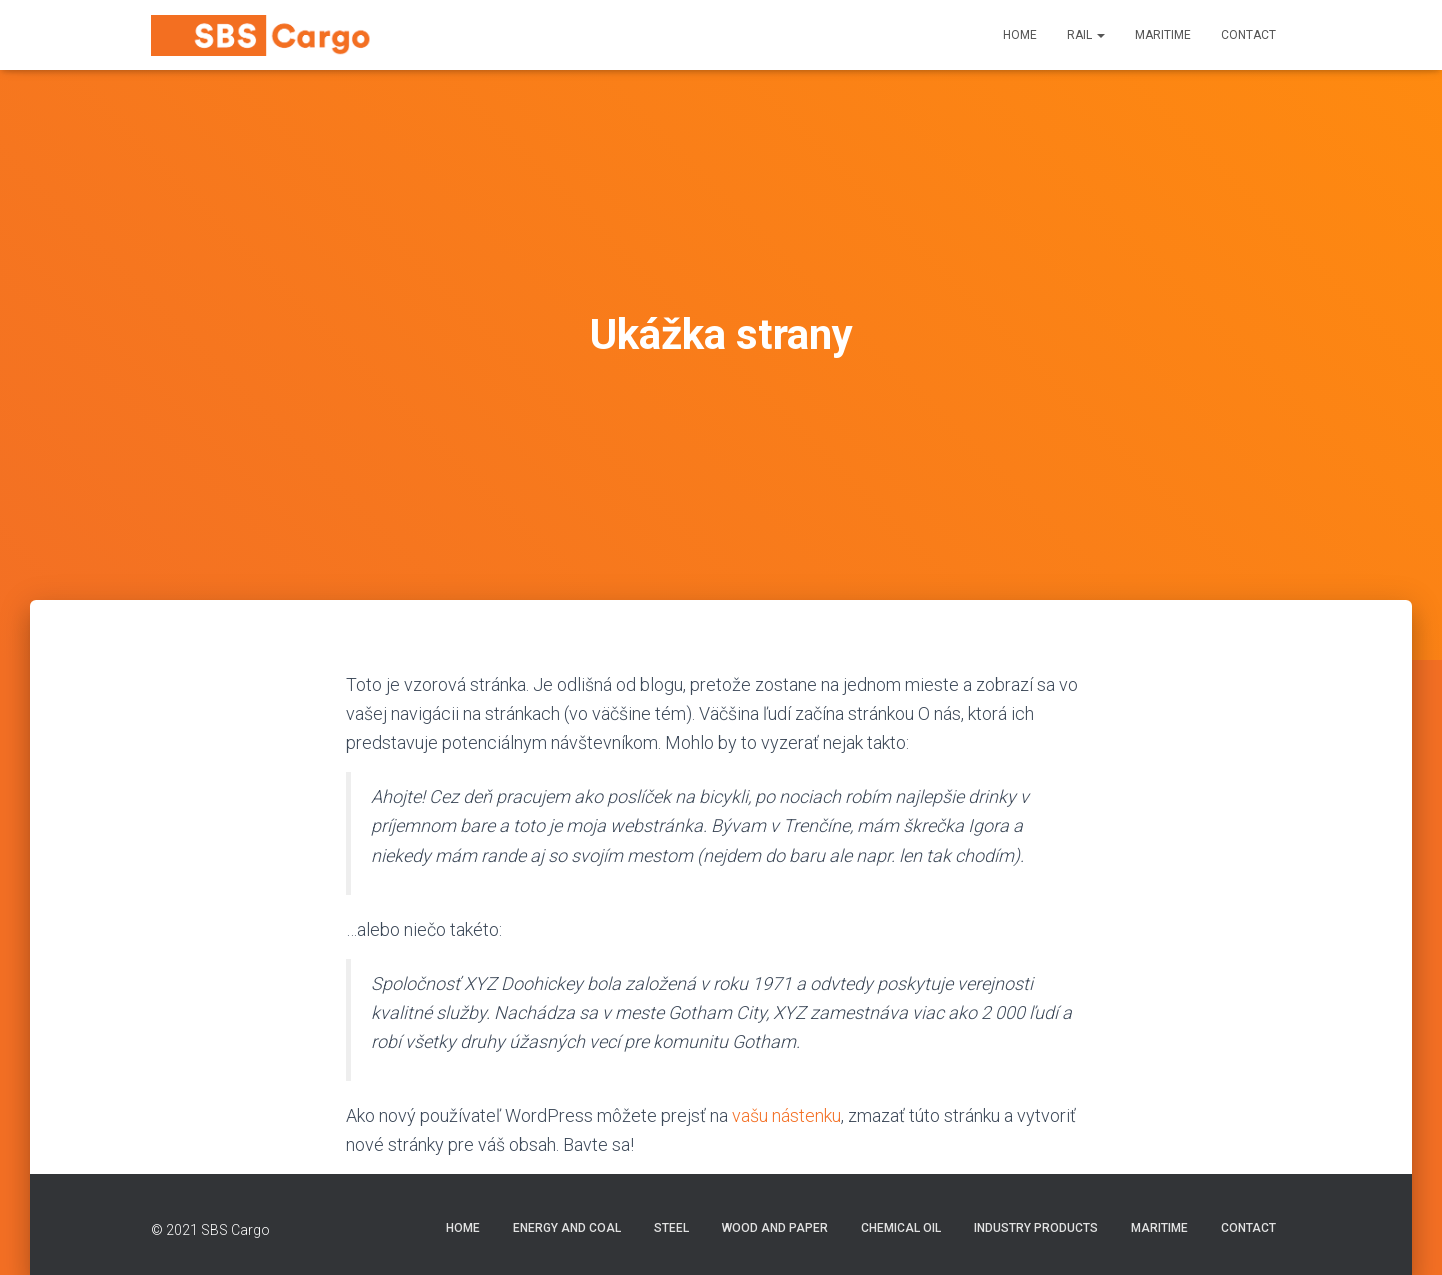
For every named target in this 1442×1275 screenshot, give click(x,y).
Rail (1086, 35)
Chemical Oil (901, 1228)
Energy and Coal (567, 1228)
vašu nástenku (786, 1115)
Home (1020, 35)
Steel (671, 1228)
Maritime (1163, 35)
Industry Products (1036, 1228)
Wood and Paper (775, 1228)
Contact (1248, 35)
